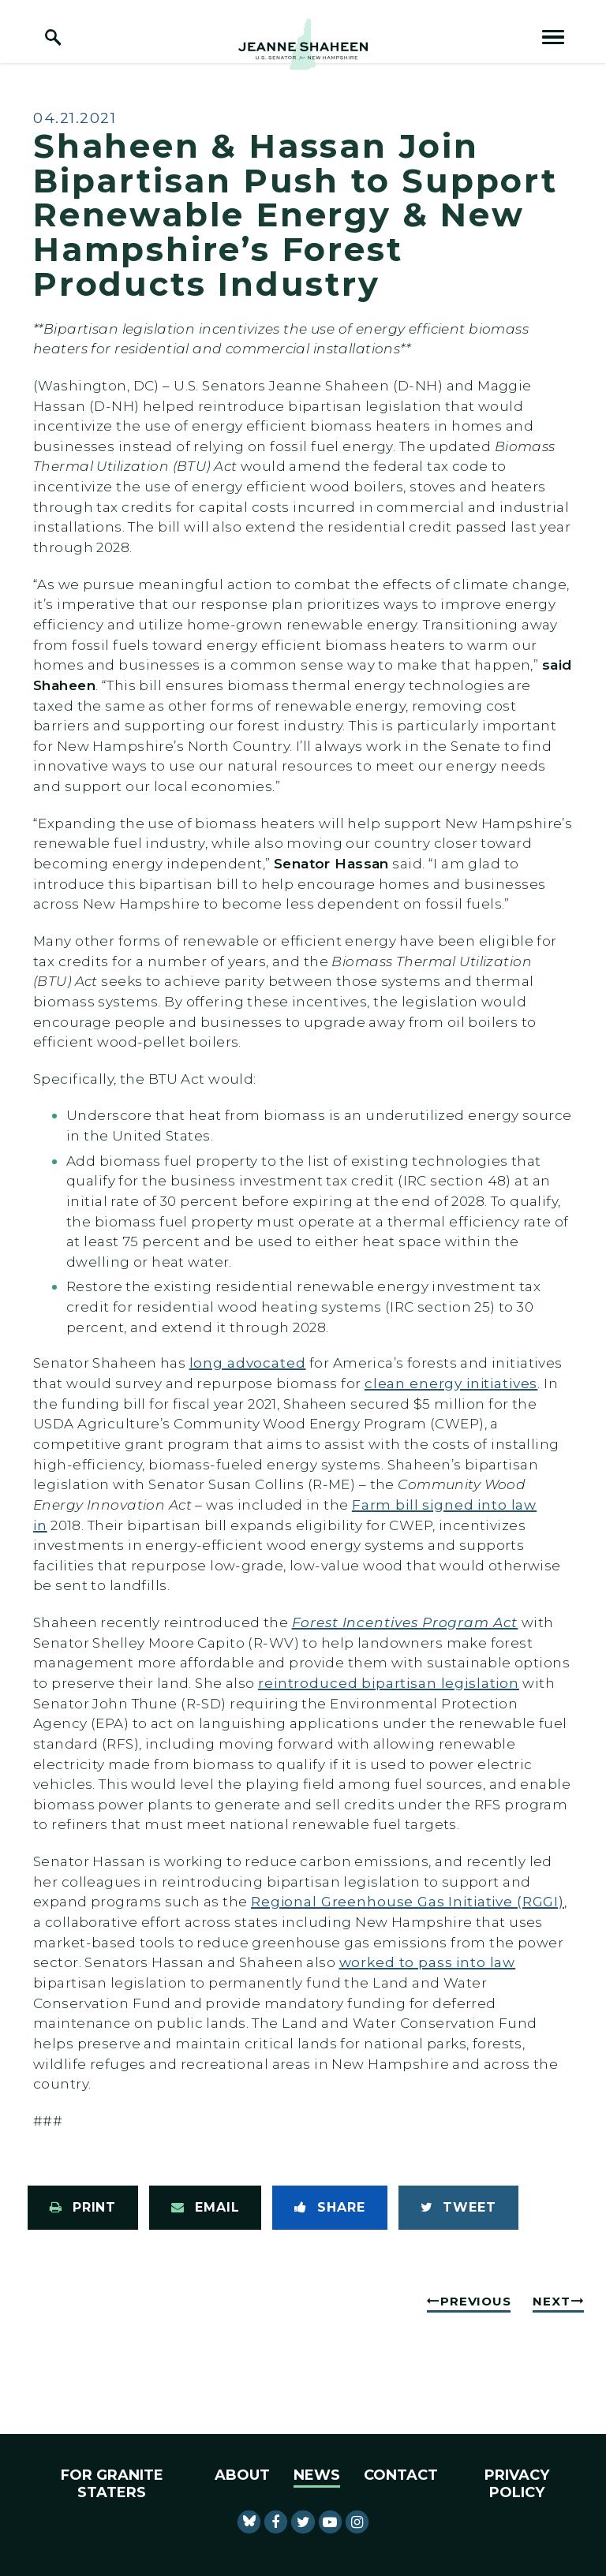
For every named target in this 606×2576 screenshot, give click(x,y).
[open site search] (53, 37)
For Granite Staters (112, 2483)
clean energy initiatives (451, 1383)
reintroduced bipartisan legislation (388, 1682)
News (317, 2475)
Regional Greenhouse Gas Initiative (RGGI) (407, 1901)
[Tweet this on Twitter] (458, 2208)
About (242, 2475)
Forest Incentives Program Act (405, 1622)
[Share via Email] (205, 2208)
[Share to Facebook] (329, 2208)
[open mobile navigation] (553, 37)
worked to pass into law (427, 1962)
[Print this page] (83, 2208)
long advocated (247, 1362)
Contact (401, 2475)
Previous (475, 2301)
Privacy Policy (516, 2483)
